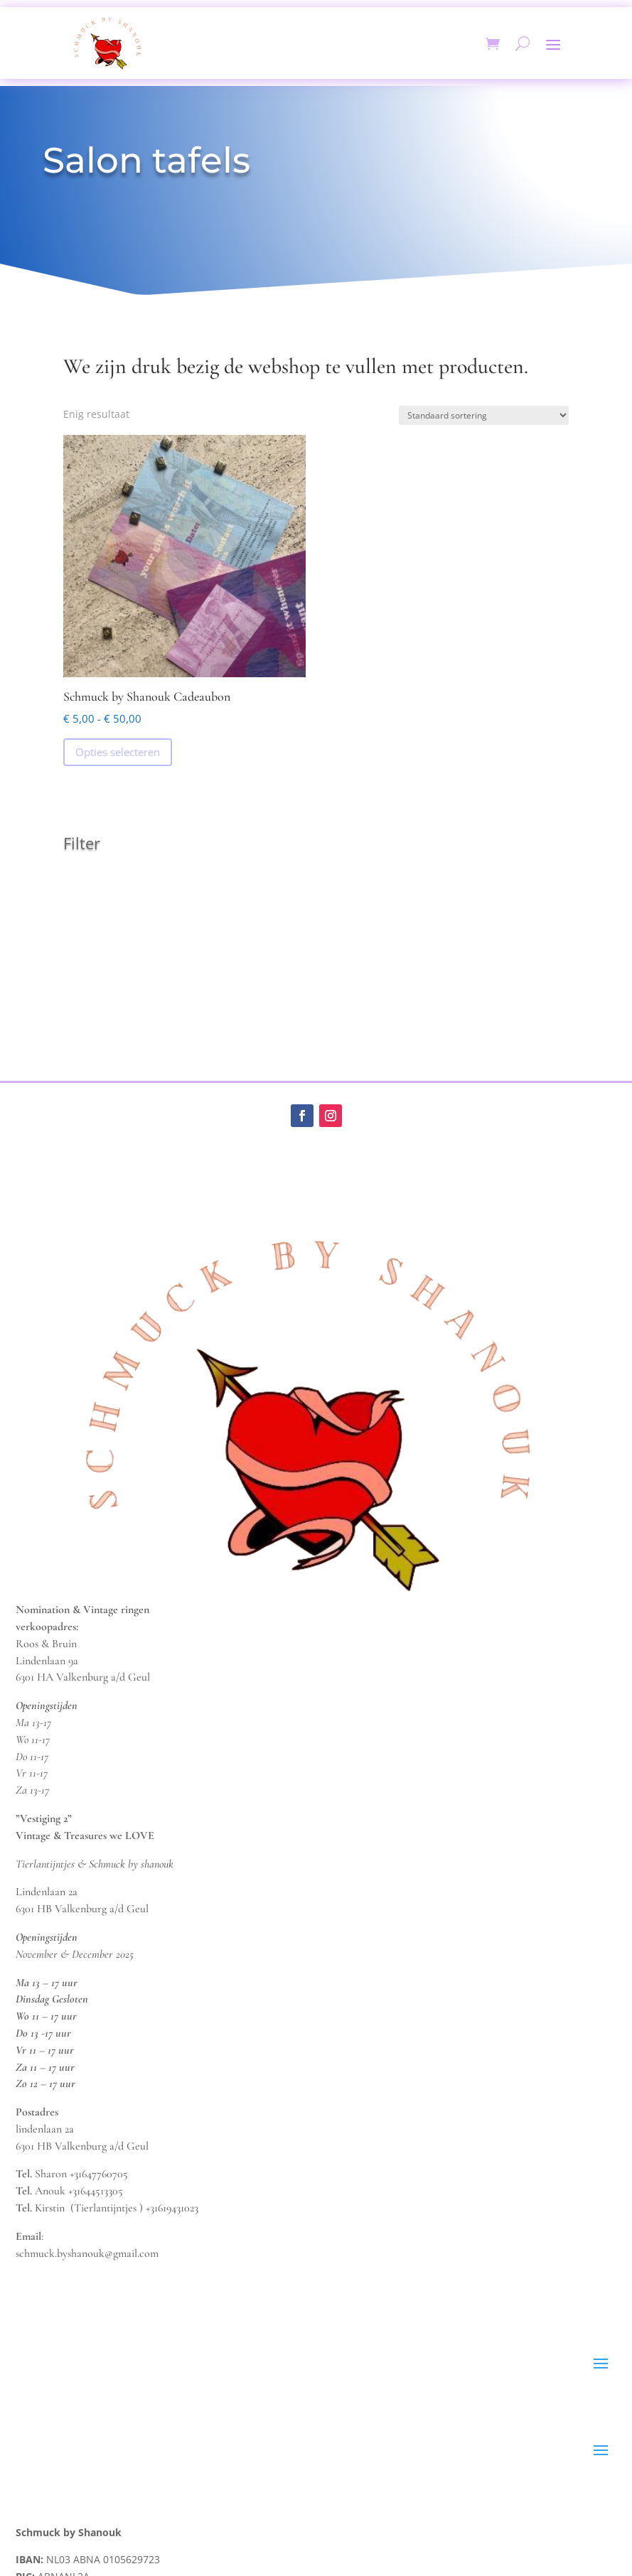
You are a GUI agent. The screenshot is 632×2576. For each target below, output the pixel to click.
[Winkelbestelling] (484, 415)
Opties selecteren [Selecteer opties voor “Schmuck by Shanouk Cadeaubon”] (117, 752)
